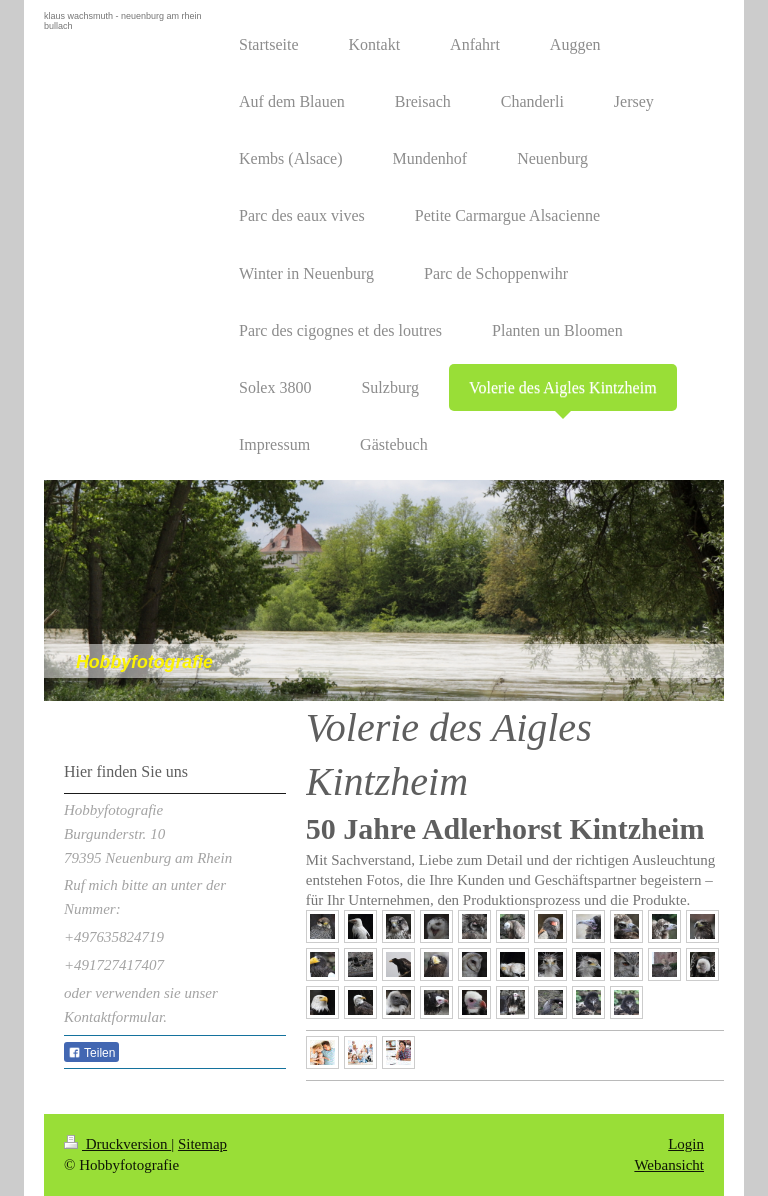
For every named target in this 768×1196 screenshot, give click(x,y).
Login (686, 1144)
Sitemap (202, 1144)
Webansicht (669, 1165)
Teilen (91, 1053)
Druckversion (117, 1144)
